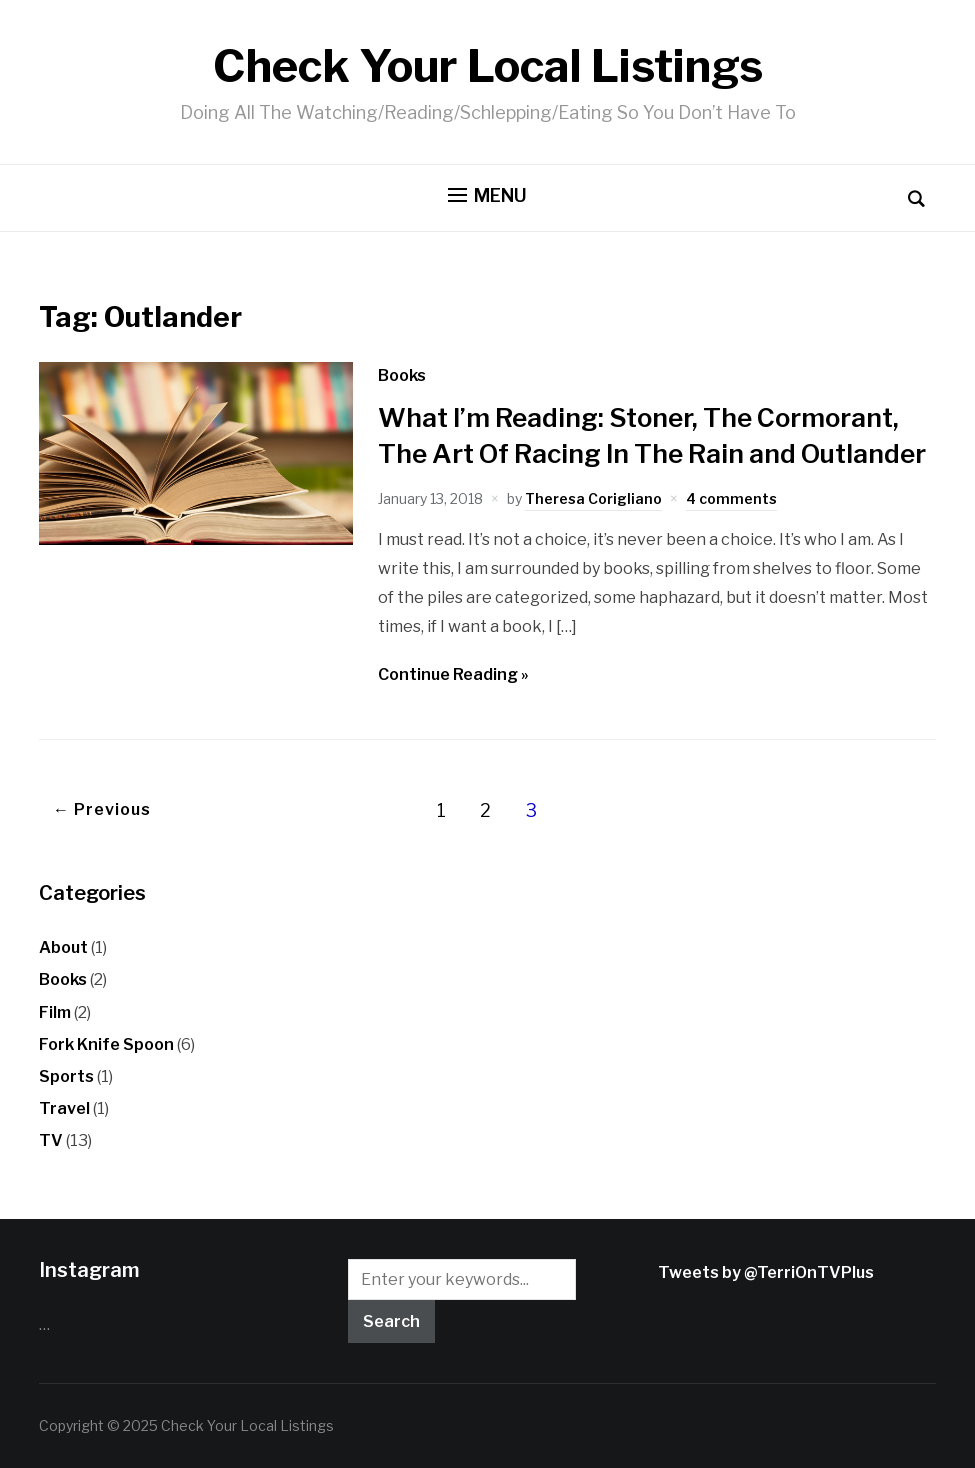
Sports (66, 1076)
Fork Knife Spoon (106, 1044)
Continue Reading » (453, 674)
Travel (64, 1108)
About (63, 947)
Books (402, 375)
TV (51, 1140)
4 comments (731, 498)
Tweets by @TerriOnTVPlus (766, 1272)
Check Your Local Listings (488, 66)
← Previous (102, 809)
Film (55, 1012)
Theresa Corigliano (593, 498)
